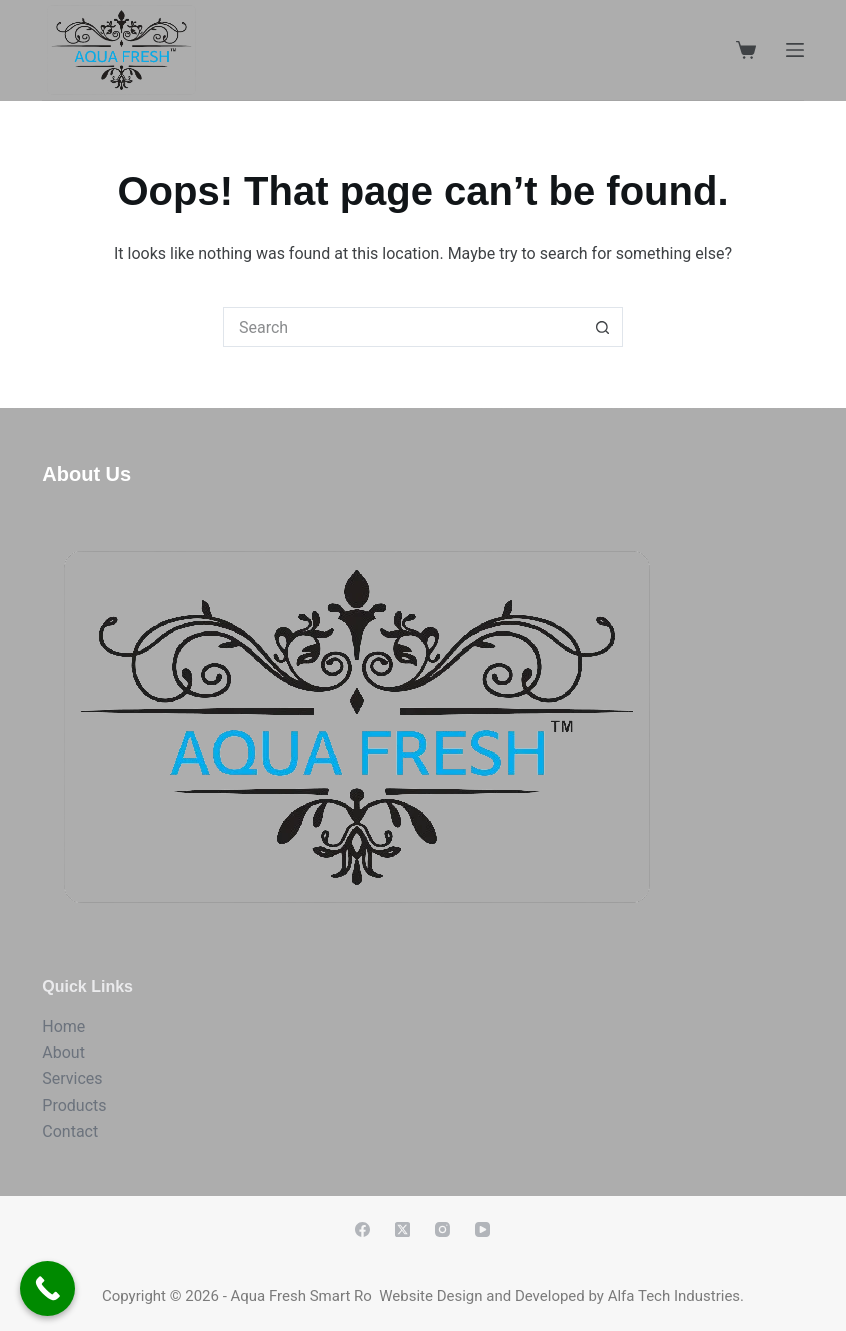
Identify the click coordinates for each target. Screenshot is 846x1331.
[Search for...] (403, 327)
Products (74, 1105)
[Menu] (795, 50)
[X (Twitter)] (402, 1229)
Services (72, 1078)
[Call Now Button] (47, 1288)
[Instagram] (442, 1229)
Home (63, 1026)
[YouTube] (482, 1229)
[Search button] (603, 327)
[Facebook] (362, 1229)
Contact (70, 1131)
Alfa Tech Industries (674, 1296)
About (63, 1052)
